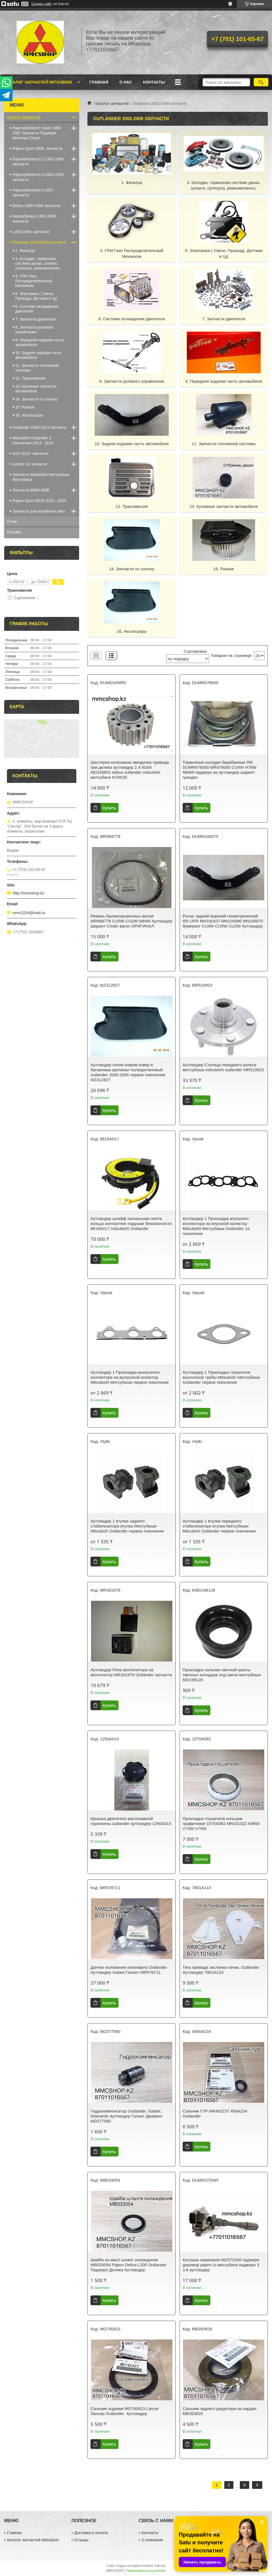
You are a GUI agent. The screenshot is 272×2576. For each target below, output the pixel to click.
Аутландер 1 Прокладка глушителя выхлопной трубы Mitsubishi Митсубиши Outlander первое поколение (221, 1377)
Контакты (154, 82)
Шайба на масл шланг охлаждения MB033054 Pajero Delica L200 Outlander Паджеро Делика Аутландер (128, 2264)
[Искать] (261, 82)
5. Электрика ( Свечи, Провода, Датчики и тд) (223, 253)
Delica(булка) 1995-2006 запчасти (34, 218)
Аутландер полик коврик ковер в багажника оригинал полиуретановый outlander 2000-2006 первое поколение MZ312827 (127, 1072)
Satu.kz (159, 2566)
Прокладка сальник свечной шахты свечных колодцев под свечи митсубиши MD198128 (222, 1674)
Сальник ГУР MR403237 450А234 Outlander (215, 2113)
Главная (98, 82)
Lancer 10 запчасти (29, 464)
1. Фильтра (131, 182)
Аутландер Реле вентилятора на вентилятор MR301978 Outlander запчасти (131, 1672)
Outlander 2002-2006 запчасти (39, 242)
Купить (109, 807)
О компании (152, 2540)
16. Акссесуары (132, 631)
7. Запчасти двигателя (223, 318)
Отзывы (14, 532)
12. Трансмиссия (131, 506)
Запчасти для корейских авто (38, 511)
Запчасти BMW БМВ (30, 490)
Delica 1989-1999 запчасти (36, 205)
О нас (125, 82)
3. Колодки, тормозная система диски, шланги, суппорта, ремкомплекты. (223, 185)
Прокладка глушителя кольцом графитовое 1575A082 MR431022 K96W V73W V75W (221, 1823)
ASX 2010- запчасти (30, 453)
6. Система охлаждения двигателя (131, 318)
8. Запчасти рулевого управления (131, 381)
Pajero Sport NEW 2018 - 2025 (39, 500)
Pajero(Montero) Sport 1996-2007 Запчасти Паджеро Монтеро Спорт (37, 133)
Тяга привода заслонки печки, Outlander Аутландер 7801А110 (221, 1970)
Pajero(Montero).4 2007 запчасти (33, 192)
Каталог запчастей (112, 103)
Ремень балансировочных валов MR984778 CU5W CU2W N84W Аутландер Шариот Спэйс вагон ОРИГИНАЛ (131, 921)
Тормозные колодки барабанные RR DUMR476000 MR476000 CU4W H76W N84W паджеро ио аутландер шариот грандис (220, 770)
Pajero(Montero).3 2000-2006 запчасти (38, 177)
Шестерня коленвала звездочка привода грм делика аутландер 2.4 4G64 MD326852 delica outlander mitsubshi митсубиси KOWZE (129, 770)
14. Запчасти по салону (131, 568)
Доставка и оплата (91, 2532)
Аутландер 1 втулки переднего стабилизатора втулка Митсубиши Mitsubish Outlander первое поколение (219, 1526)
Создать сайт (41, 4)
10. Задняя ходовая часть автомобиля (132, 443)
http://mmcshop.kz (28, 893)
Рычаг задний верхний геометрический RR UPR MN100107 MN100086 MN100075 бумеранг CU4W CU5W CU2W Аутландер (223, 921)
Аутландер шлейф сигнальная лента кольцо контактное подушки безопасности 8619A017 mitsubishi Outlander (131, 1223)
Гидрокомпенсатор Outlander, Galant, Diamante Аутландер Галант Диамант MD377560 (126, 2116)
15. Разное (223, 568)
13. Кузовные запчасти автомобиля (224, 506)
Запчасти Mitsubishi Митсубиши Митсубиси (40, 477)
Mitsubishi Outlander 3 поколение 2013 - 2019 (32, 440)
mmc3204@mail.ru (28, 913)
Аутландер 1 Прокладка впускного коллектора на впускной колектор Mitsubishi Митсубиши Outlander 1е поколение (216, 1226)
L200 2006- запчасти (30, 232)
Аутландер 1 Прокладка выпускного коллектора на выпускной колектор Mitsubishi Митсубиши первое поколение (129, 1377)
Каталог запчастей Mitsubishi (39, 82)
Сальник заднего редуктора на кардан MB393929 (219, 2411)
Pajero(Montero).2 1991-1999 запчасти (38, 161)
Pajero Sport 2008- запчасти (37, 148)
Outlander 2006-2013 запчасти (39, 427)
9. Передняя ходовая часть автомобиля (223, 381)
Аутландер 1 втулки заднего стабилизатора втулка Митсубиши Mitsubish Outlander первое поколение (127, 1526)
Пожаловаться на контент (146, 2571)
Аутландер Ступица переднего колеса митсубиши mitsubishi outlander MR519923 (223, 1067)
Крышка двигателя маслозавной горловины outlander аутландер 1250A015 (130, 1821)
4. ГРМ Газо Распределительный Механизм (131, 253)
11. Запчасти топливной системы (224, 443)
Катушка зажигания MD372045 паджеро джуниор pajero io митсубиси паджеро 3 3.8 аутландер (221, 2264)
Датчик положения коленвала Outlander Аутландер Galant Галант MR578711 (128, 1970)
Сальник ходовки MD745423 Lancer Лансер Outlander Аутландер (124, 2411)
